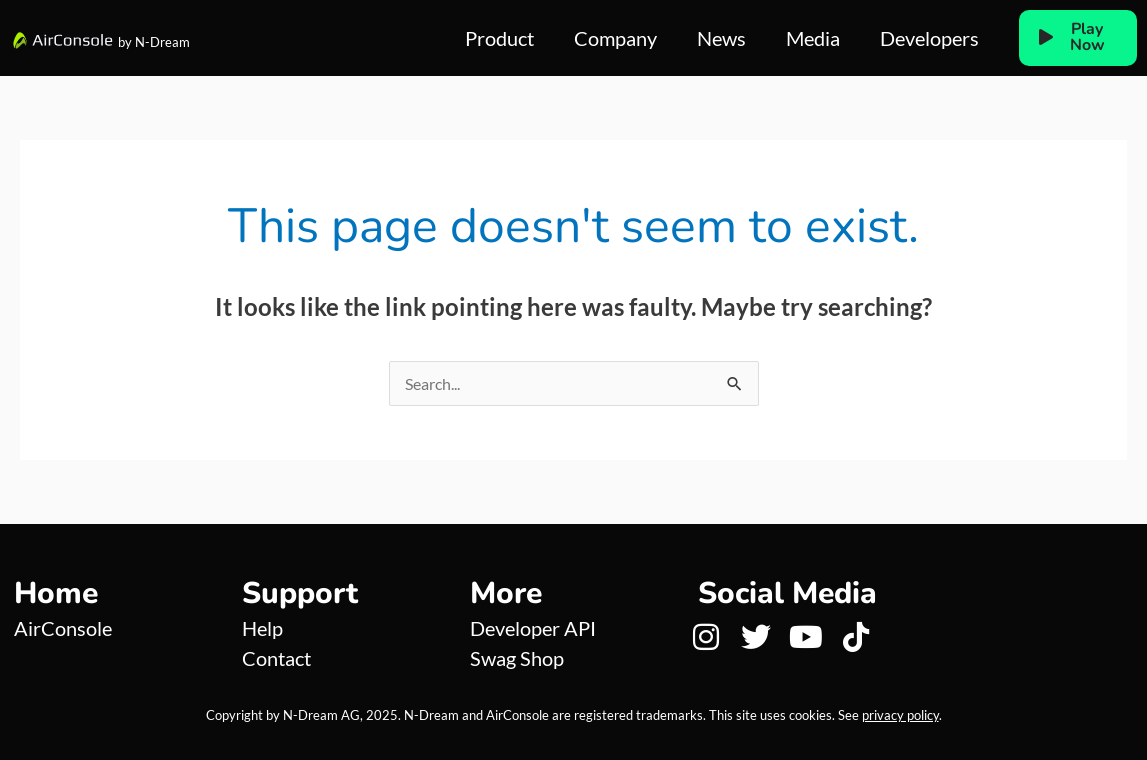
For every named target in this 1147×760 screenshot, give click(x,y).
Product (499, 38)
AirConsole (63, 628)
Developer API (533, 628)
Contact (276, 658)
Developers (929, 38)
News (721, 38)
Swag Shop (517, 658)
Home (56, 593)
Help (262, 628)
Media (813, 38)
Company (615, 38)
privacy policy (900, 715)
